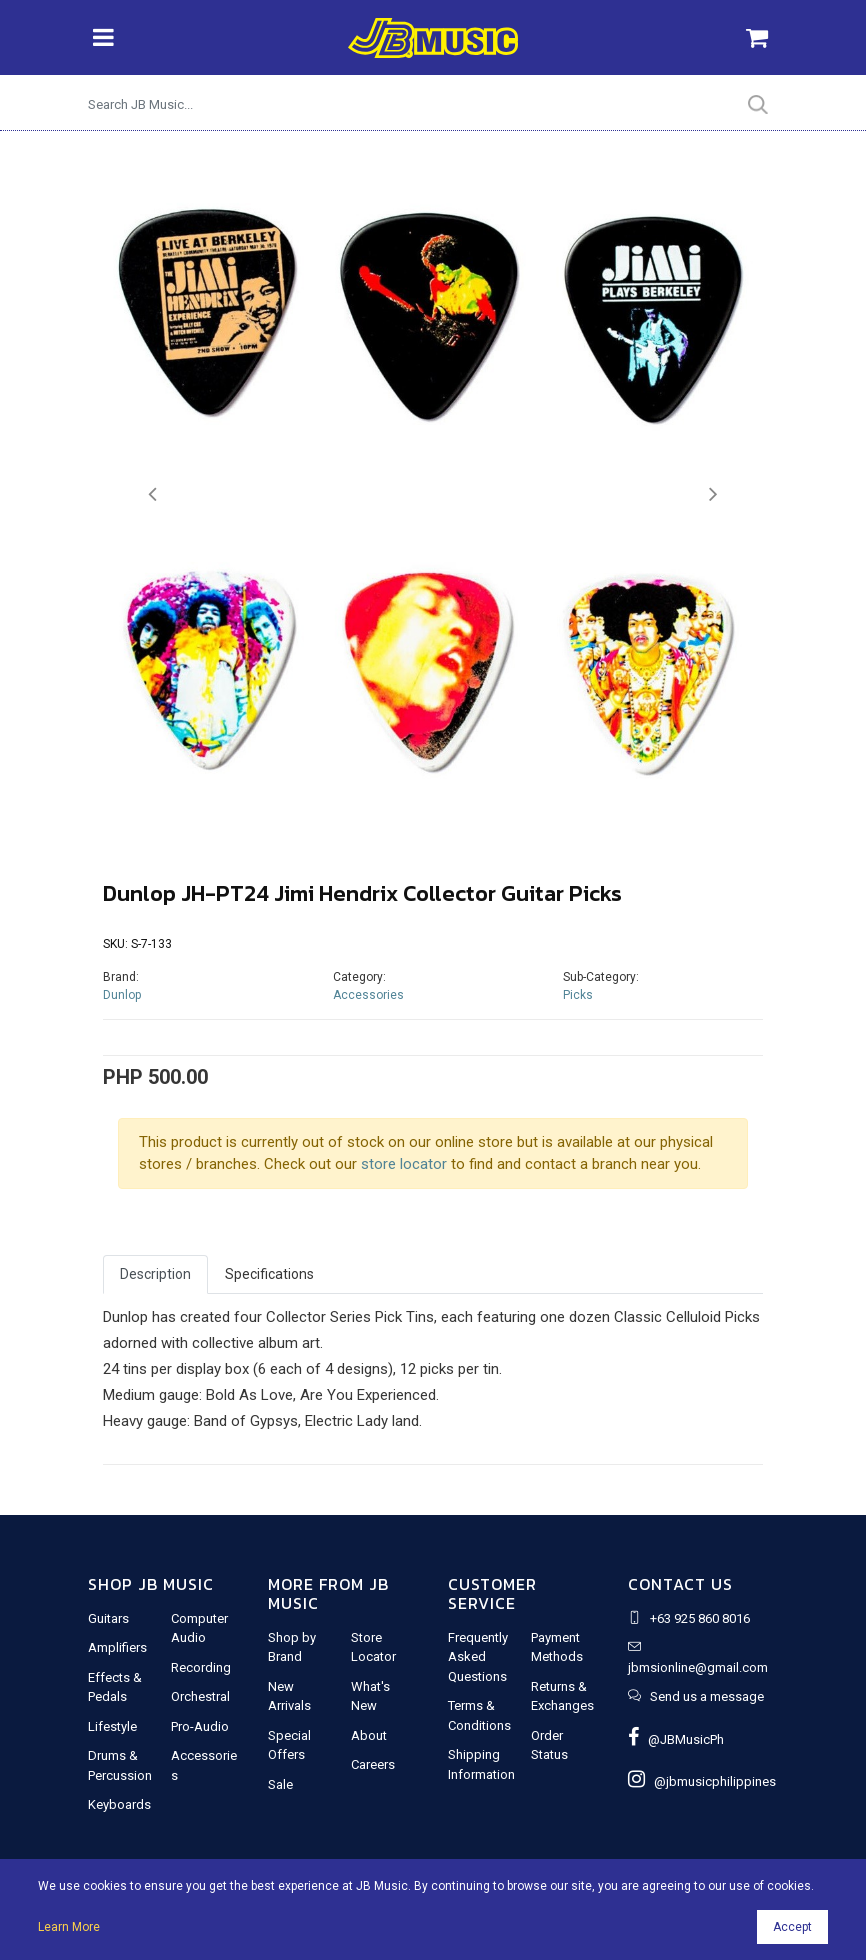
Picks (578, 995)
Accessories (368, 995)
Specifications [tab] (269, 1274)
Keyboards (119, 1804)
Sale (280, 1784)
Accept (792, 1927)
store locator (404, 1164)
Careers (373, 1764)
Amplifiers (117, 1647)
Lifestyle (112, 1726)
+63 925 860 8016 (700, 1618)
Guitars (108, 1618)
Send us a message (707, 1696)
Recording (201, 1667)
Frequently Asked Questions (478, 1657)
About (369, 1735)
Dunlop (122, 995)
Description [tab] (155, 1274)
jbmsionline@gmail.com (698, 1667)
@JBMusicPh (676, 1739)
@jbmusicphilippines (702, 1781)
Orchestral (200, 1696)
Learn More (69, 1927)
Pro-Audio (200, 1726)
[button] (152, 494)
